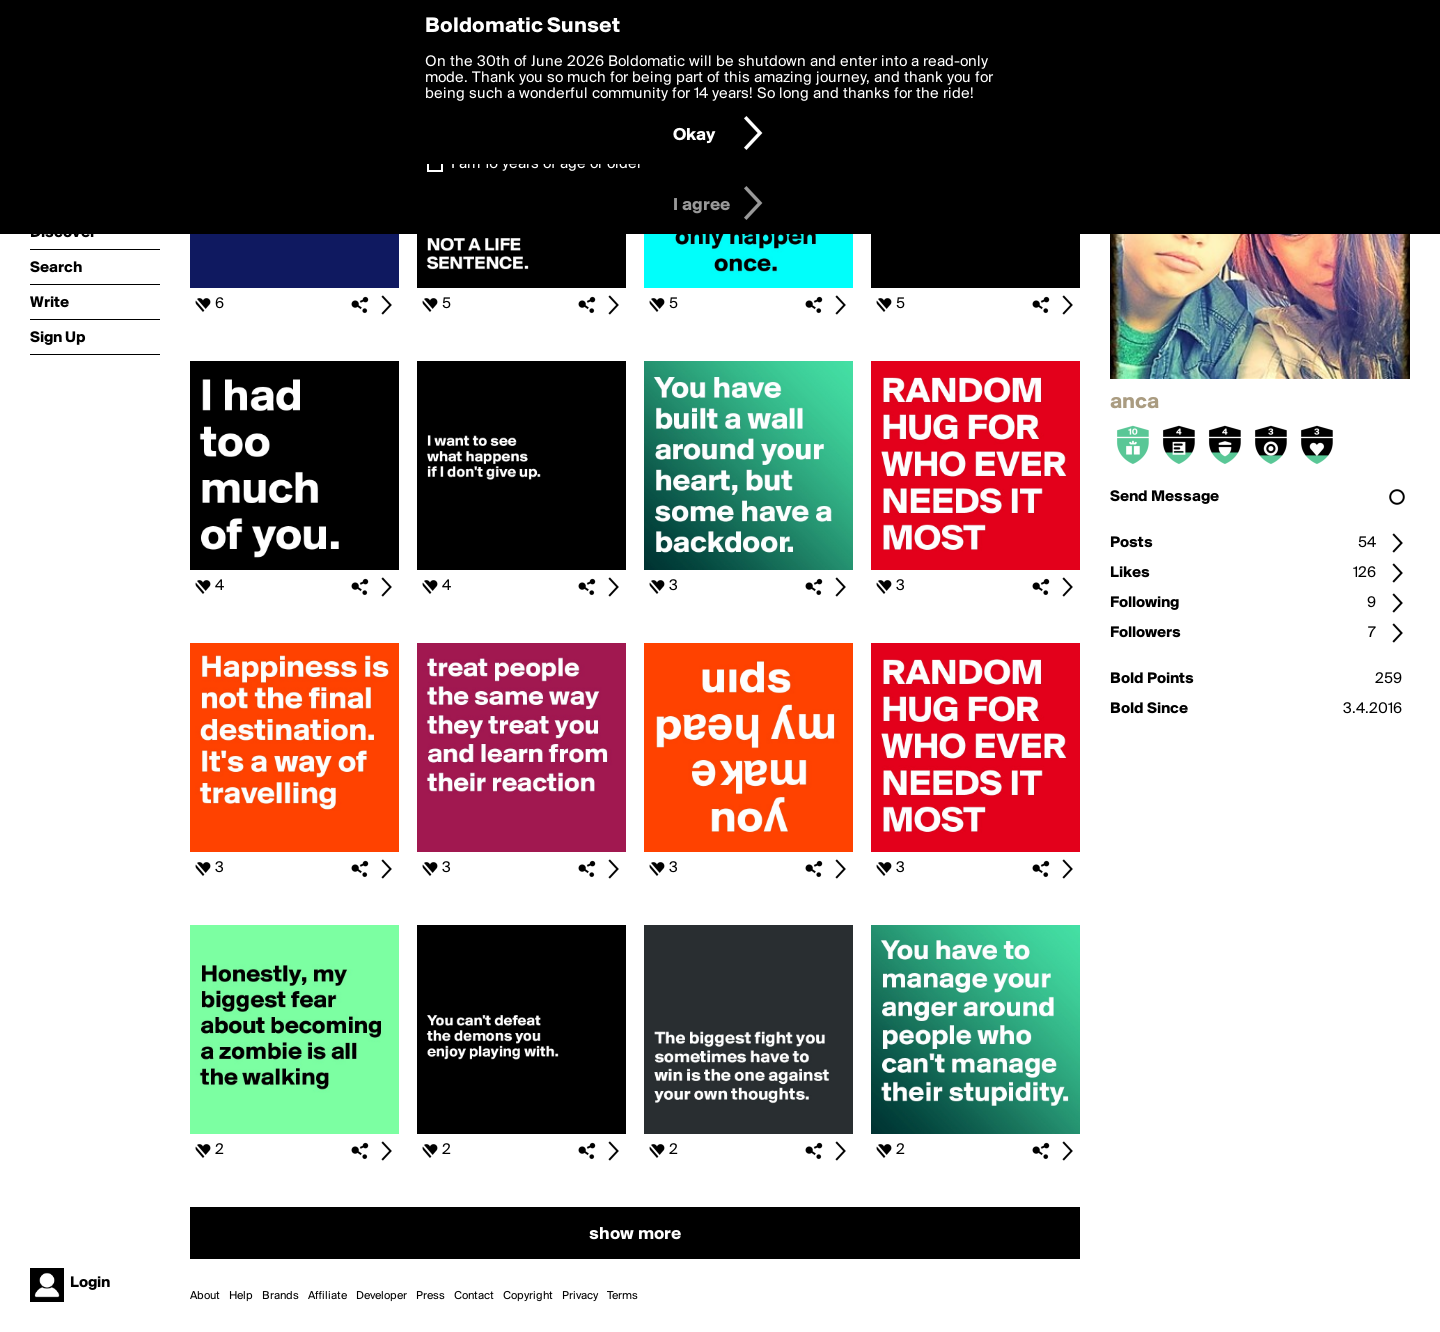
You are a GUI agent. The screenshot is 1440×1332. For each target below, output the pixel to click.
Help (241, 1296)
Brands (280, 1296)
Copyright (528, 1296)
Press (430, 1296)
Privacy (580, 1296)
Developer (381, 1296)
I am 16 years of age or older (546, 164)
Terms (622, 1296)
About (205, 1296)
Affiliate (327, 1296)
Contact (474, 1296)
